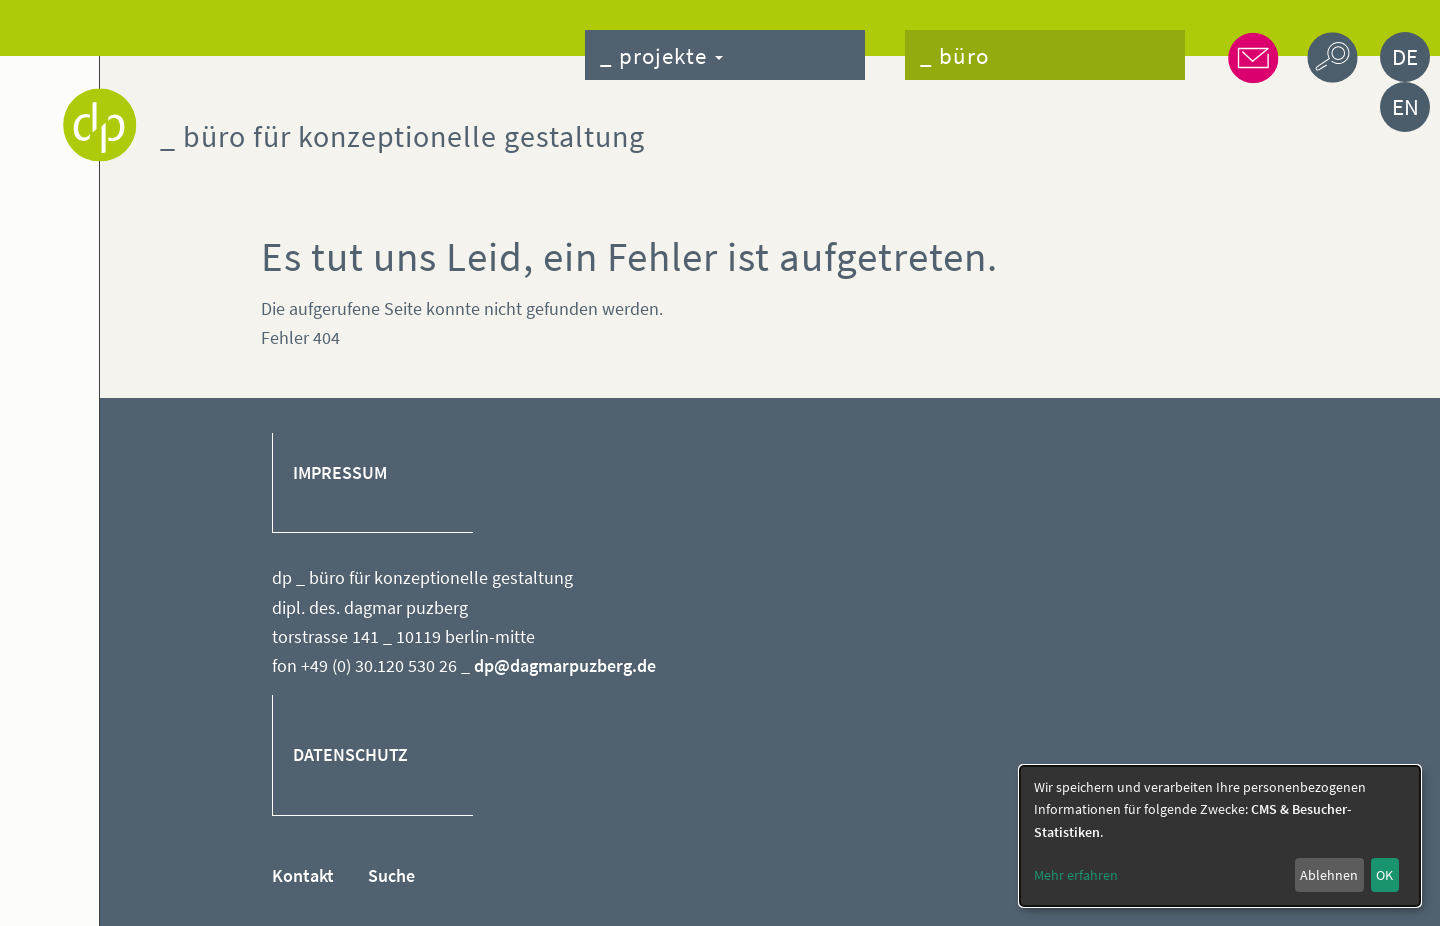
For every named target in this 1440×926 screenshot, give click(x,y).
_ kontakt (1252, 57)
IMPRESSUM (340, 473)
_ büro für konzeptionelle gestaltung (402, 136)
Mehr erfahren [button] (1076, 875)
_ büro (954, 55)
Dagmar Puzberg (100, 125)
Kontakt (303, 875)
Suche (391, 875)
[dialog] (1220, 836)
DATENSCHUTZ (350, 755)
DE (1405, 56)
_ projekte (661, 55)
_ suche (1332, 57)
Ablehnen (1329, 875)
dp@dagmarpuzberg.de (565, 665)
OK (1384, 875)
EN (1405, 106)
